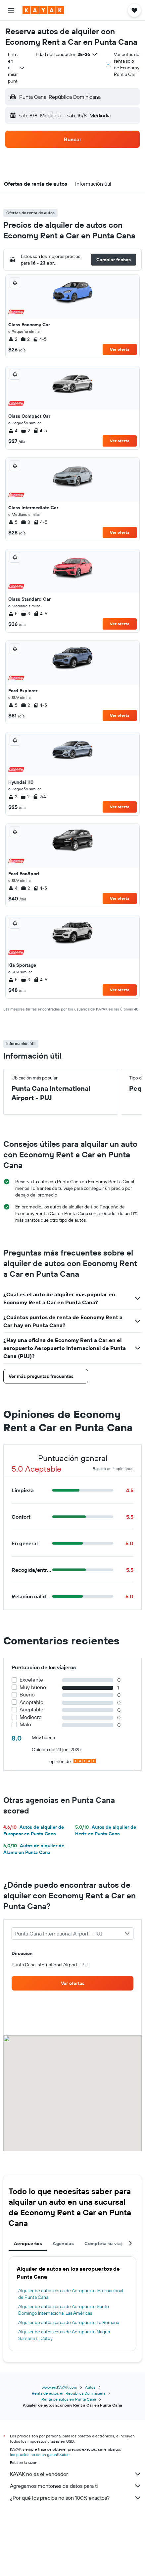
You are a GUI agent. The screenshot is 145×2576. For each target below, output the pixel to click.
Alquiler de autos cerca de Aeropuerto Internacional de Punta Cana (70, 2294)
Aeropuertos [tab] (28, 2243)
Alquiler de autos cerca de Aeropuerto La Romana (68, 2322)
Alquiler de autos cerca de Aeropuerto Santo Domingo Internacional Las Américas (63, 2309)
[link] (72, 1983)
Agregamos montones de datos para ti (76, 2486)
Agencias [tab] (63, 2243)
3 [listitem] (25, 522)
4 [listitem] (13, 431)
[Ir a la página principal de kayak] (43, 10)
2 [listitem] (12, 339)
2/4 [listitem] (39, 797)
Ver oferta (119, 349)
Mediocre (31, 1717)
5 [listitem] (13, 522)
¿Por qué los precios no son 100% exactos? (76, 2498)
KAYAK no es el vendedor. (76, 2474)
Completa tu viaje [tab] (104, 2243)
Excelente (31, 1680)
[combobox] (16, 67)
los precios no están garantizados (40, 2454)
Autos (90, 2387)
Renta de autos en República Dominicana (68, 2393)
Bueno (27, 1694)
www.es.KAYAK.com (59, 2387)
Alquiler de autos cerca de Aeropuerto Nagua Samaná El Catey (64, 2335)
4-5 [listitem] (40, 339)
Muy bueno (33, 1687)
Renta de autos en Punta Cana (68, 2399)
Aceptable (31, 1702)
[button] (11, 10)
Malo (25, 1724)
